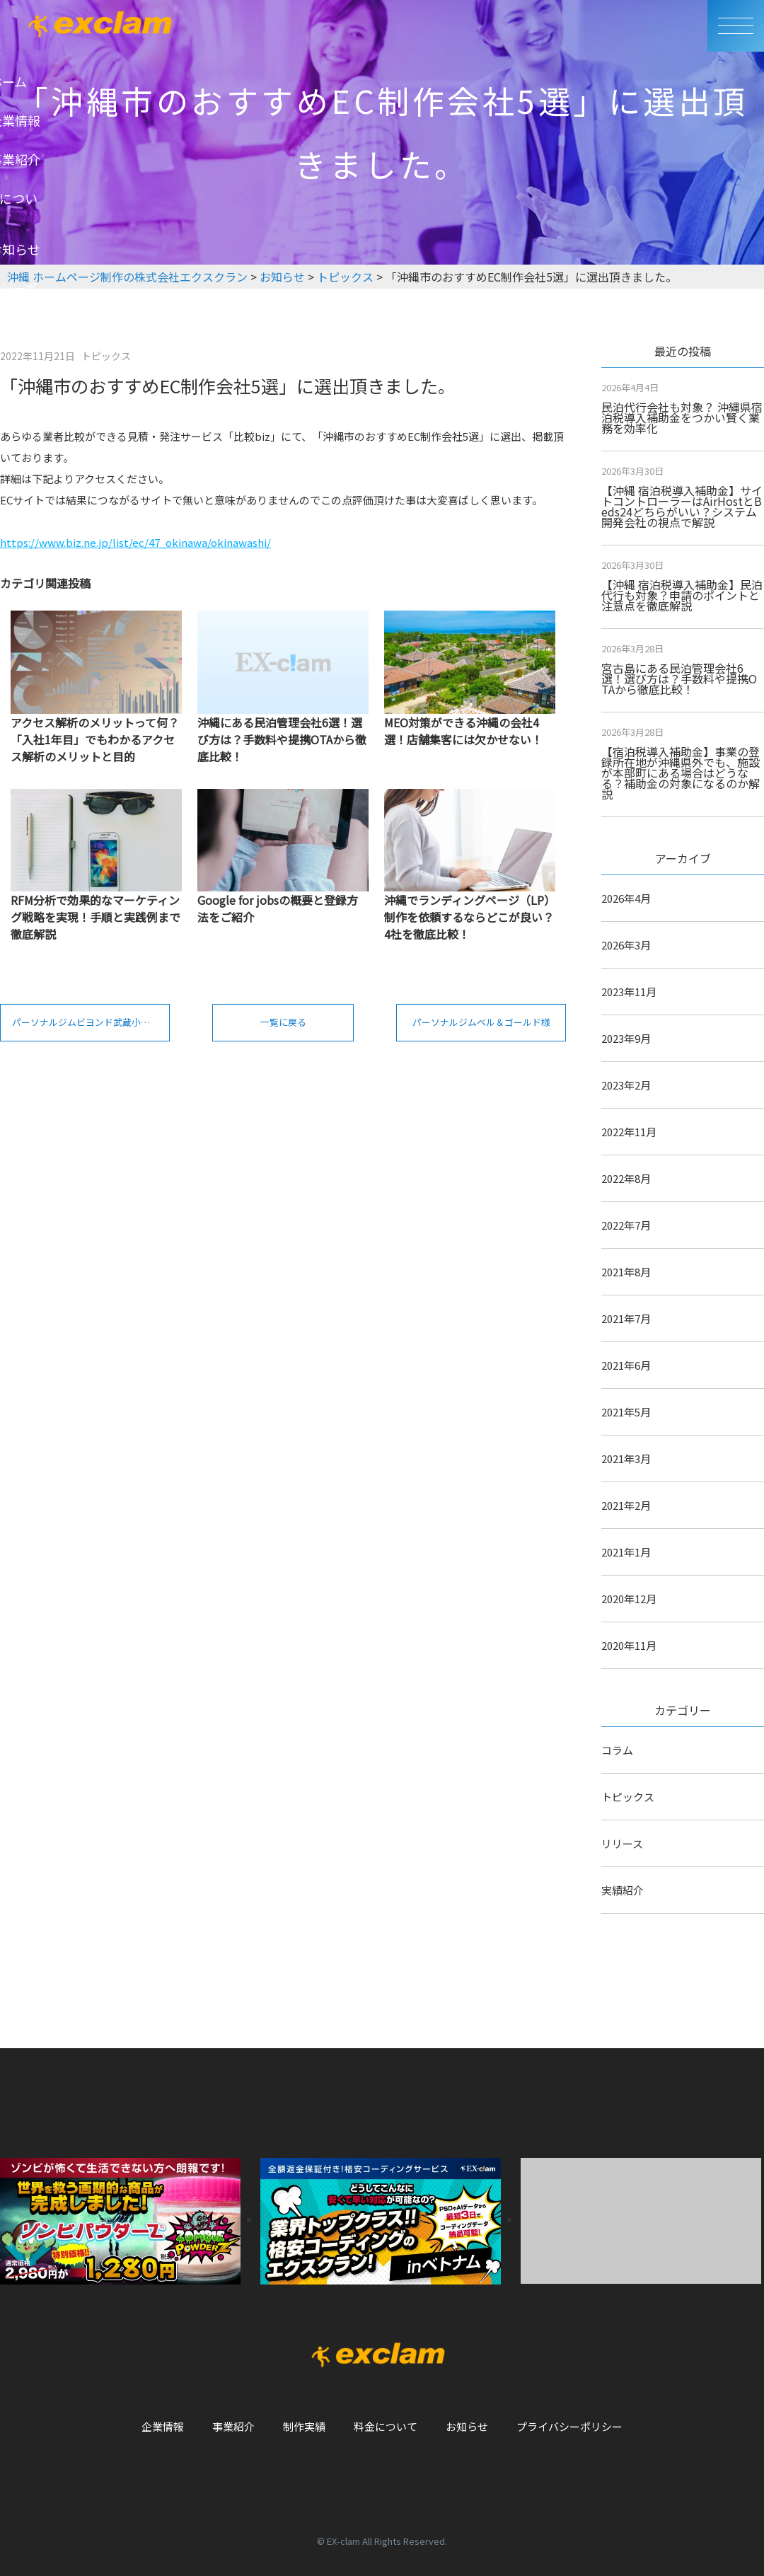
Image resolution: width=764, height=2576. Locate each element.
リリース (622, 1843)
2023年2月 (626, 1085)
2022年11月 (628, 1131)
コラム (617, 1750)
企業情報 (162, 2426)
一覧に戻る (283, 1027)
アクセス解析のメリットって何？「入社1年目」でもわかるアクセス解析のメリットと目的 (95, 739)
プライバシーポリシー (569, 2426)
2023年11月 (628, 991)
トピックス (627, 1796)
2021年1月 (626, 1551)
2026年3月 (626, 944)
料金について (385, 2426)
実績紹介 (622, 1890)
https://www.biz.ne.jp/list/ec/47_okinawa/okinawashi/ (135, 542)
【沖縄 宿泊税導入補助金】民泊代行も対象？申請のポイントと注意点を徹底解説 (682, 595)
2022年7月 (626, 1225)
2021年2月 (626, 1505)
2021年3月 (626, 1458)
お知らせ (467, 2426)
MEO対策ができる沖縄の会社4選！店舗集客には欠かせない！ (463, 731)
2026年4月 (626, 898)
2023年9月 (626, 1038)
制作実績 (304, 2426)
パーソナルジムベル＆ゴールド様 (489, 1027)
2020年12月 (628, 1598)
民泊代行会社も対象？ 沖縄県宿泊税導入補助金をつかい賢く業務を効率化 (682, 417)
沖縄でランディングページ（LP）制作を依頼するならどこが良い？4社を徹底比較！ (469, 916)
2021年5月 (626, 1411)
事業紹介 (233, 2426)
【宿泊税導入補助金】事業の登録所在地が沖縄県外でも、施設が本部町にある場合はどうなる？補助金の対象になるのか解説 (680, 772)
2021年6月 (626, 1365)
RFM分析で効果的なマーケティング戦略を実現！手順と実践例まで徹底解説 (95, 916)
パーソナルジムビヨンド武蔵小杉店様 (94, 1027)
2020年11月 (628, 1645)
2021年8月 (626, 1271)
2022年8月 (626, 1178)
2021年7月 (626, 1318)
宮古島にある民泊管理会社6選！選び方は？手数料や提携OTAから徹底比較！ (679, 678)
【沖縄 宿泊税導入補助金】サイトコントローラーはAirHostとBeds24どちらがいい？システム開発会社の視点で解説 (682, 506)
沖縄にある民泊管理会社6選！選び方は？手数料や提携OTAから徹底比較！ (281, 739)
